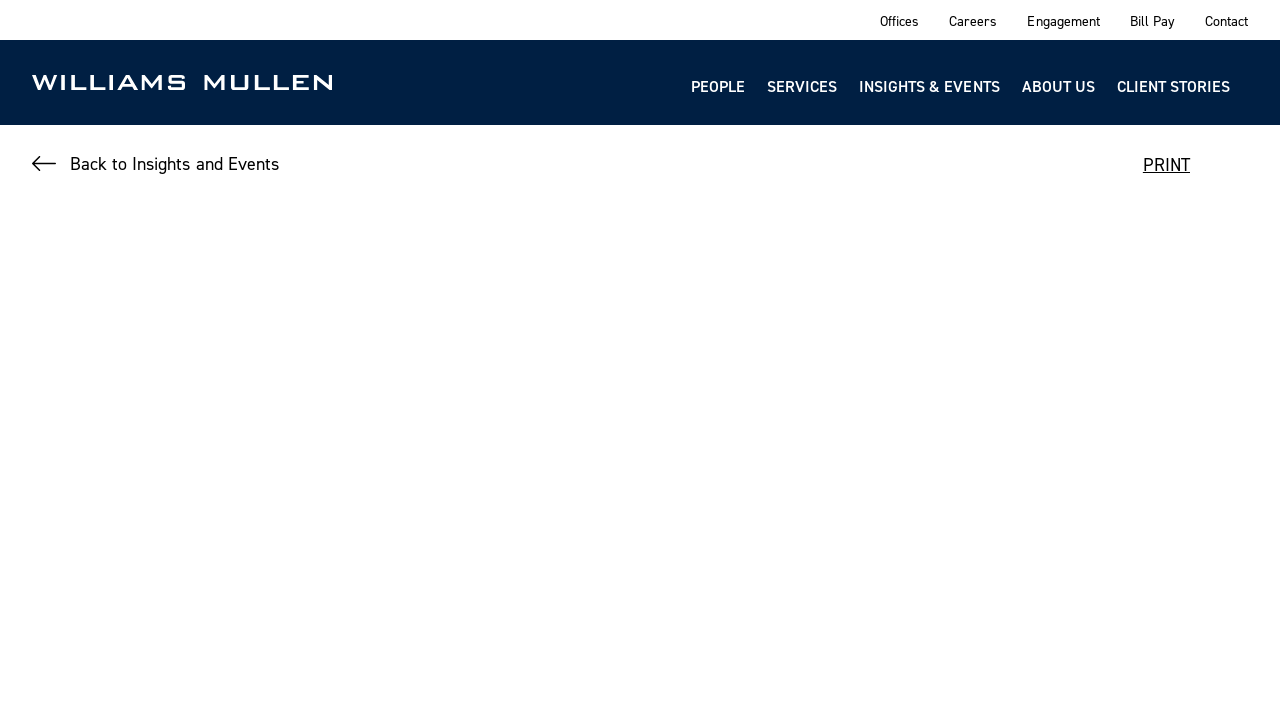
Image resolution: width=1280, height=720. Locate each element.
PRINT (1166, 164)
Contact (1226, 20)
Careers (973, 20)
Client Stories (1173, 86)
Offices (899, 20)
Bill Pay (1152, 20)
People (718, 86)
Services (802, 86)
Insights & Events (929, 86)
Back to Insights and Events (174, 163)
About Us (1058, 86)
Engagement (1063, 20)
